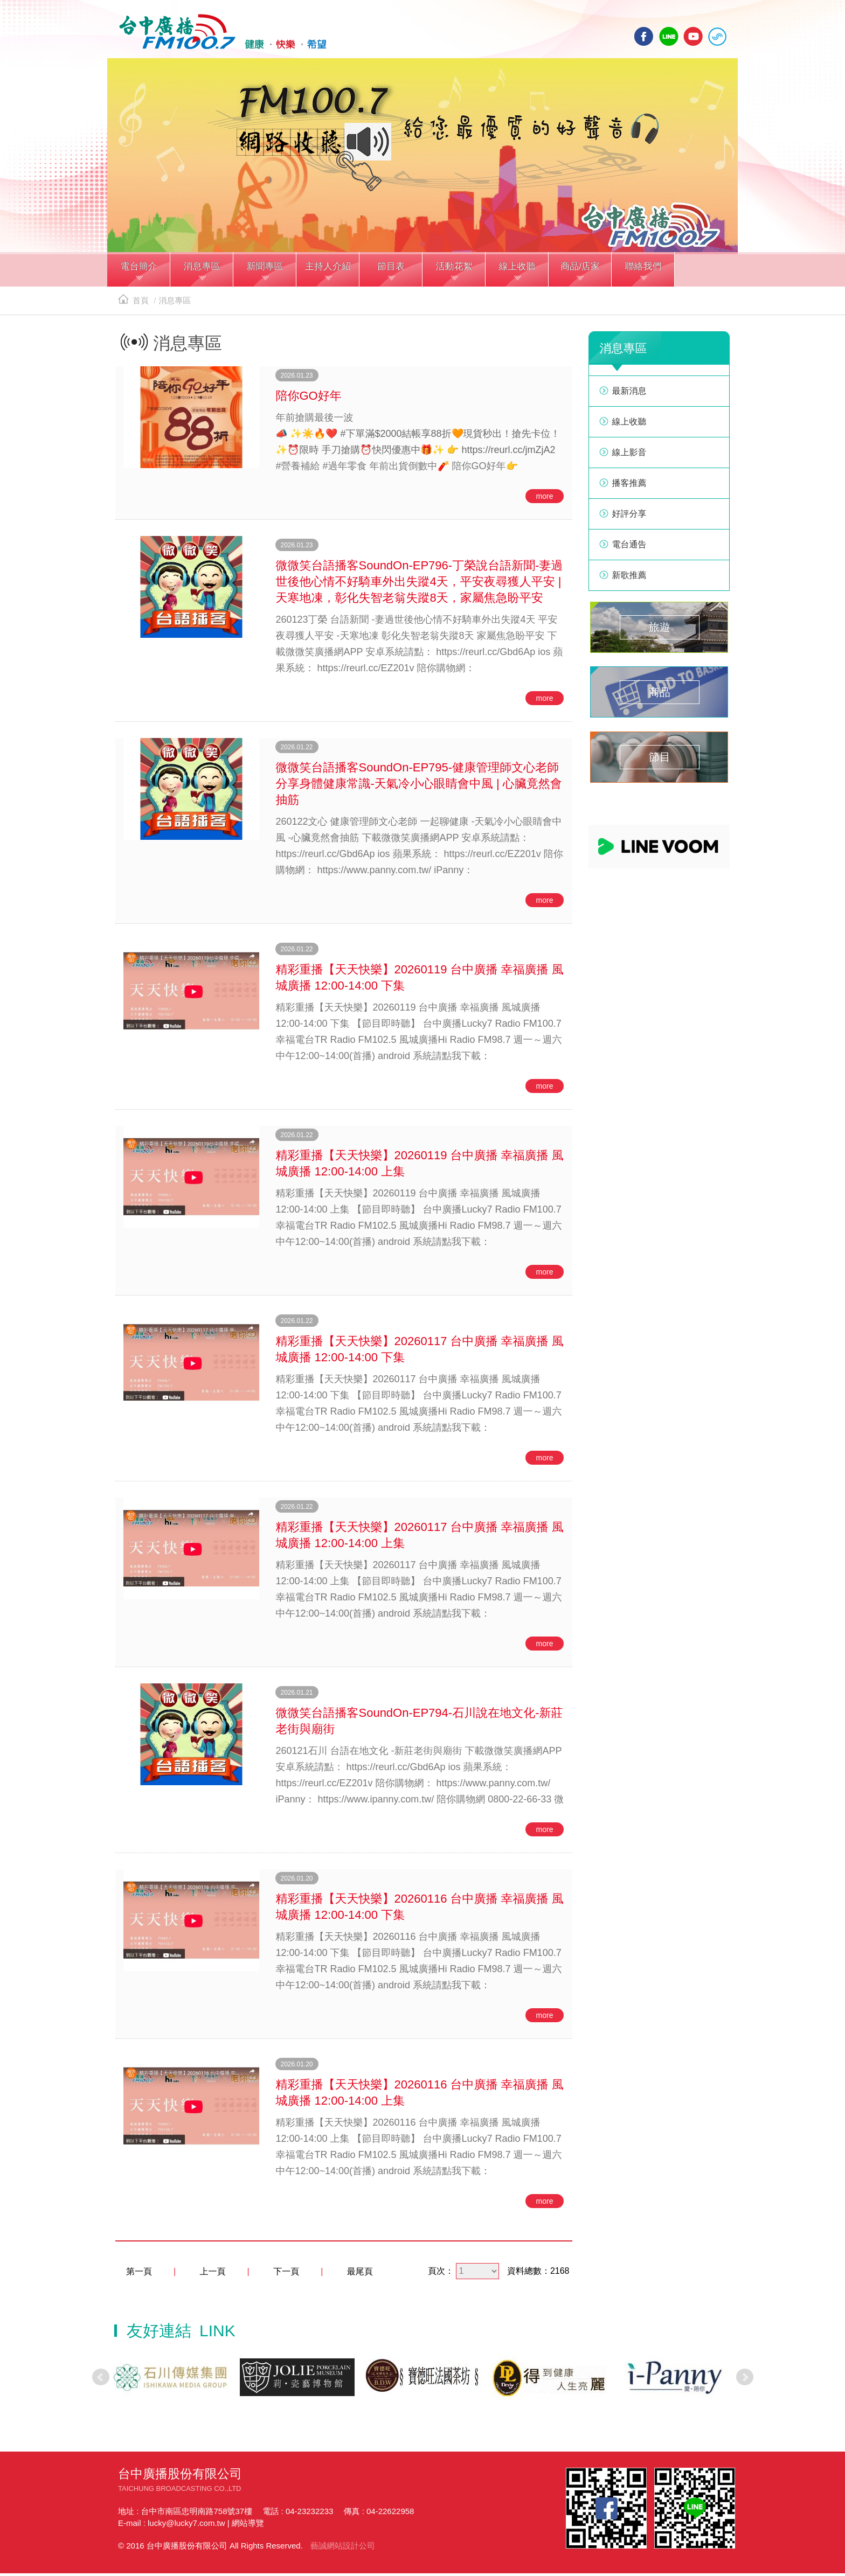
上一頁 (213, 2274)
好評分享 (629, 516)
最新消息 (629, 394)
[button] (138, 273)
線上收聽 (717, 36)
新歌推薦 (629, 578)
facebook (644, 36)
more (544, 499)
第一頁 (139, 2274)
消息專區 (174, 303)
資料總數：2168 (538, 2274)
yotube (693, 36)
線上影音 (629, 455)
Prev (100, 2380)
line (668, 36)
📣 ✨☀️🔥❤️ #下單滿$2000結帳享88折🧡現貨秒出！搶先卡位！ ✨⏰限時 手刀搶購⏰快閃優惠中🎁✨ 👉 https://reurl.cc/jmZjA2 (417, 444)
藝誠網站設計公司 (342, 2548)
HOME (219, 33)
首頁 (133, 303)
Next (744, 2380)
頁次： (441, 2274)
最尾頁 (360, 2274)
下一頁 (286, 2274)
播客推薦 (629, 486)
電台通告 (629, 547)
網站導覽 (248, 2525)
